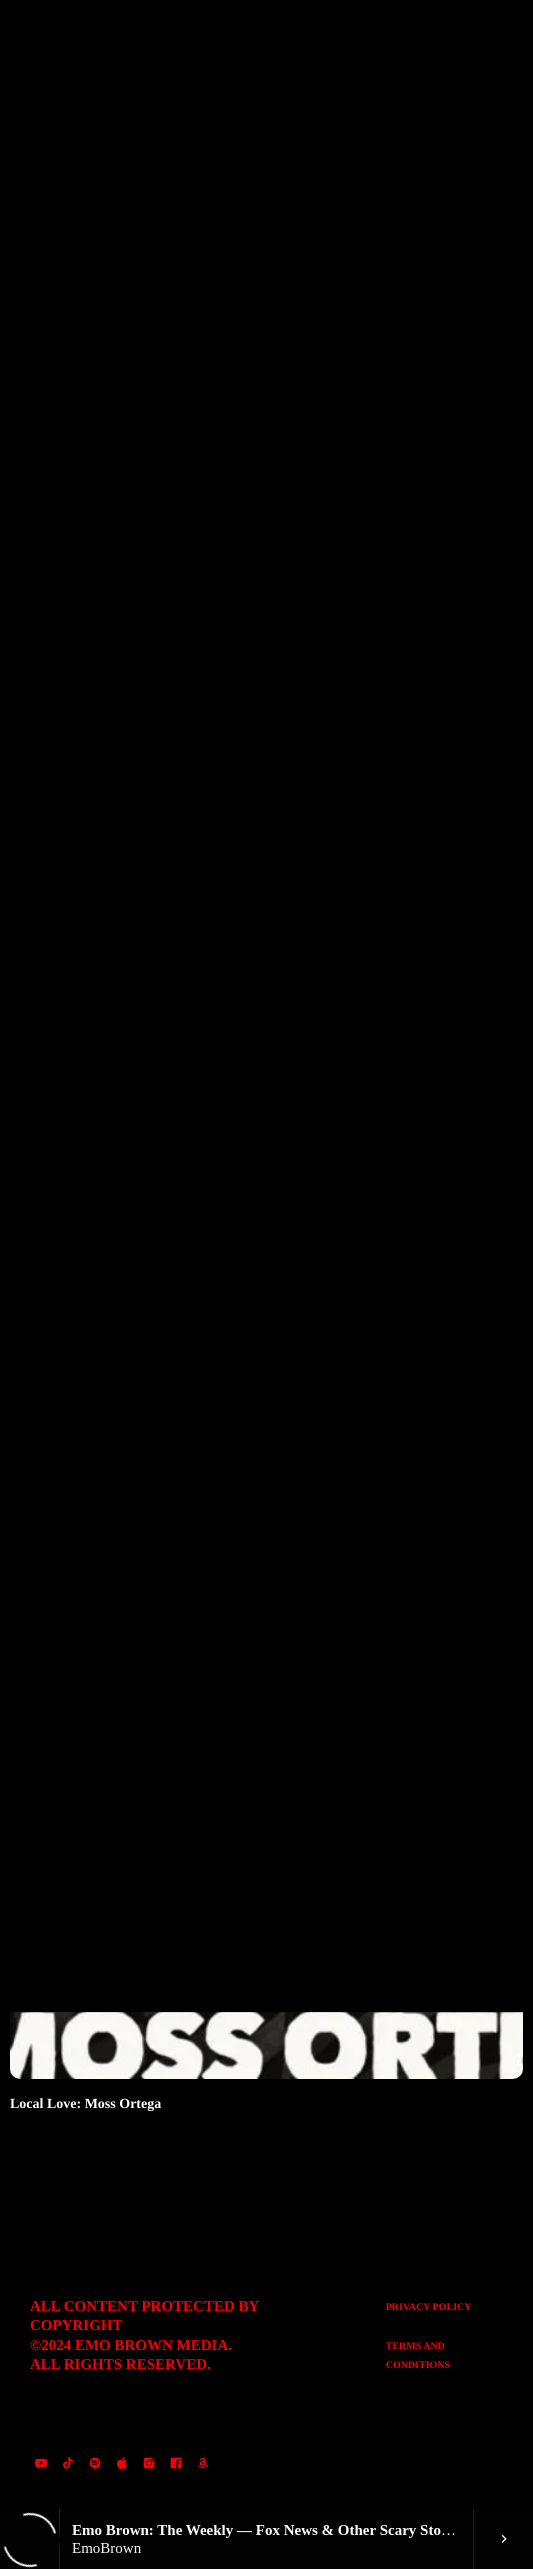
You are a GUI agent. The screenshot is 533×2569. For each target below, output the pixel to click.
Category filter (98, 295)
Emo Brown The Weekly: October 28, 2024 (137, 1520)
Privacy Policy (429, 2307)
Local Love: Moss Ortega (85, 2104)
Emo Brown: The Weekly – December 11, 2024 (148, 937)
